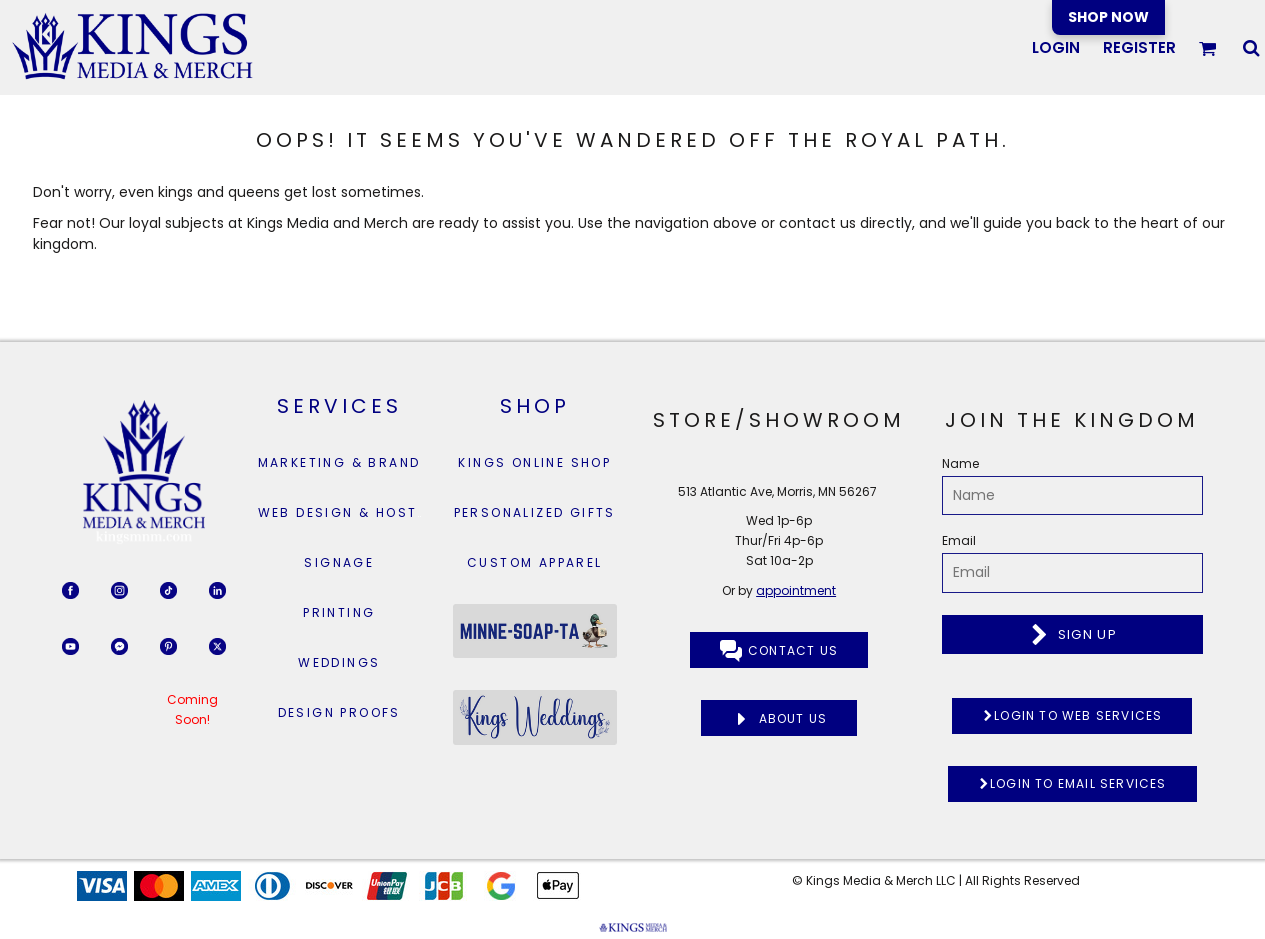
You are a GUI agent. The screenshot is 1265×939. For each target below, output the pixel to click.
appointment (796, 590)
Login (1056, 47)
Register (1139, 47)
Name (960, 463)
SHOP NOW (1108, 17)
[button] (1208, 48)
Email (959, 540)
